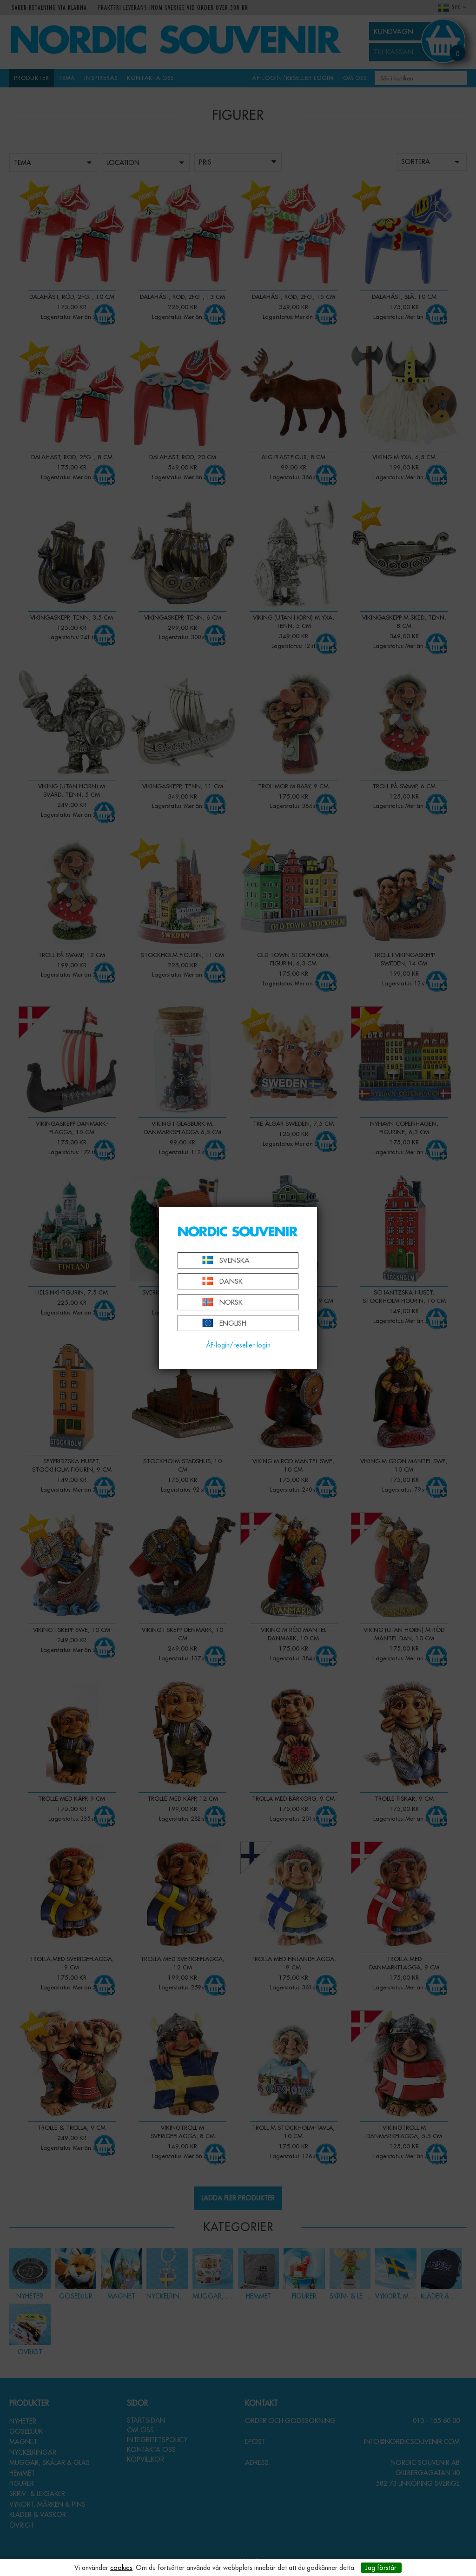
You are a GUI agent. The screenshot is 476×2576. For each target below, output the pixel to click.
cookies (121, 2567)
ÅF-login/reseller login (238, 1345)
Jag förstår (381, 2567)
